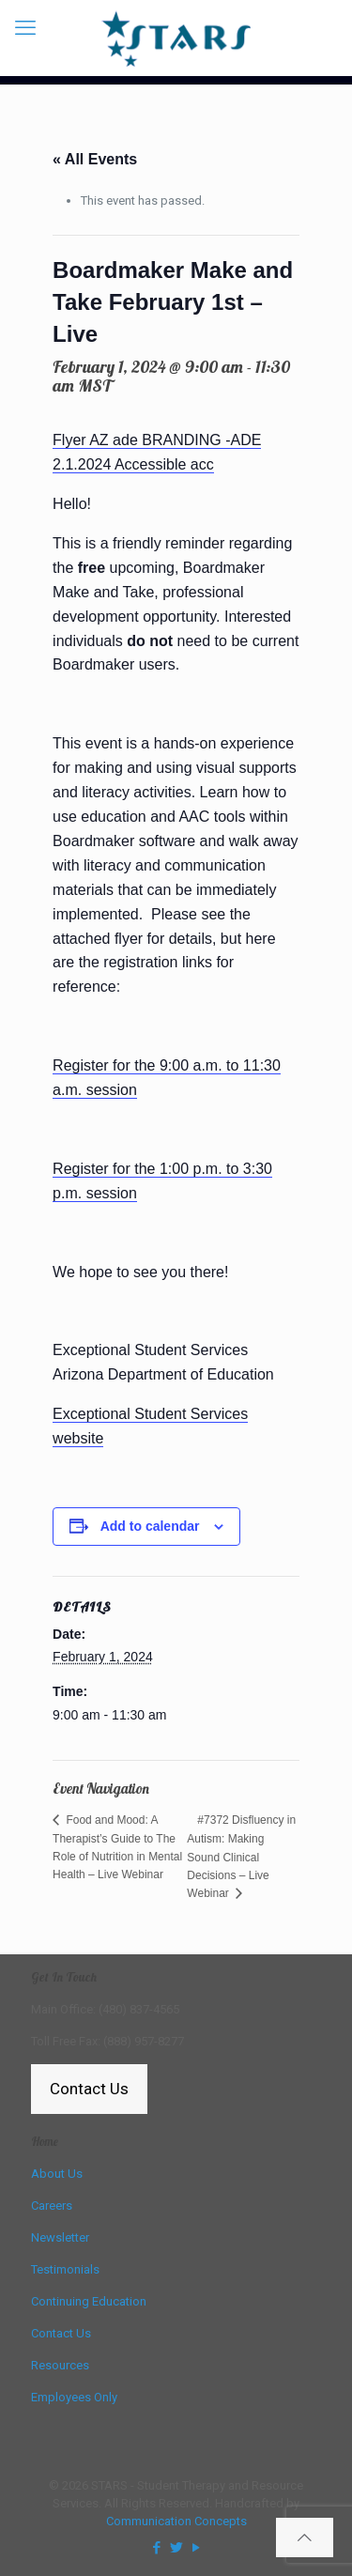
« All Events (95, 159)
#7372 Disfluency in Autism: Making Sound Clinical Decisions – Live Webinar (241, 1856)
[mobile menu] (25, 28)
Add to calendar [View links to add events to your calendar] (150, 1526)
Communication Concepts (176, 2521)
